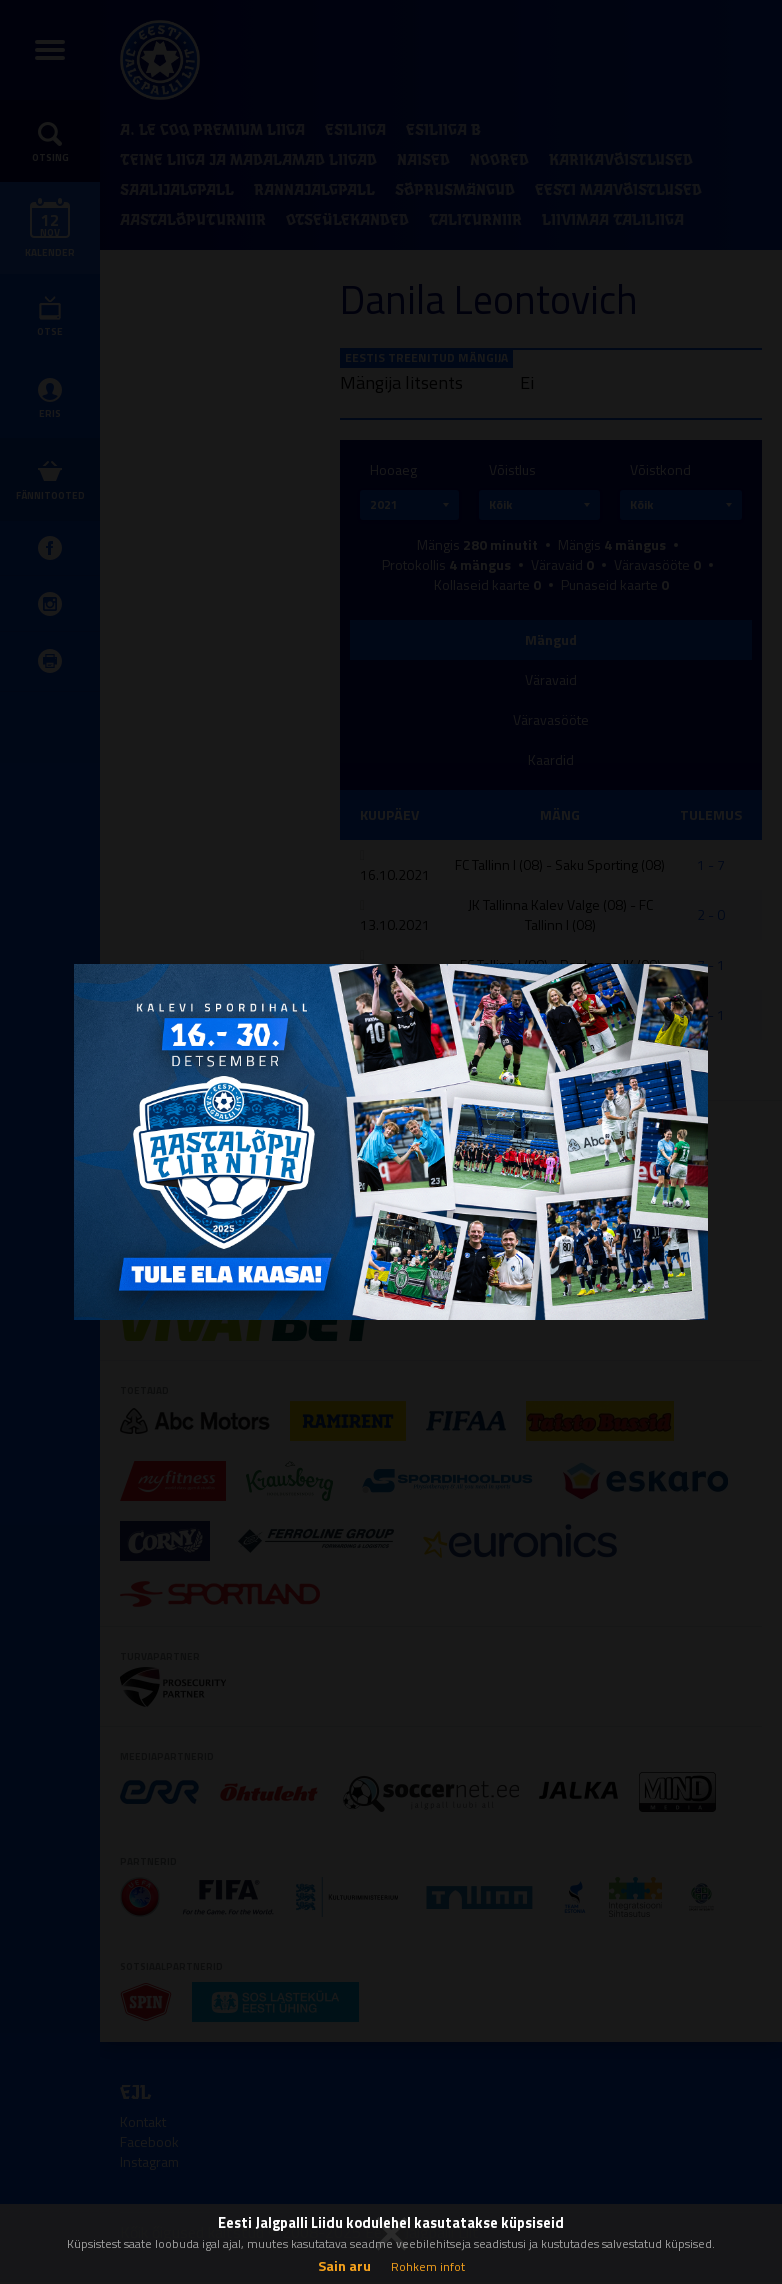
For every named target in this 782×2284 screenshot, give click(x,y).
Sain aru (344, 2265)
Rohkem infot (428, 2266)
